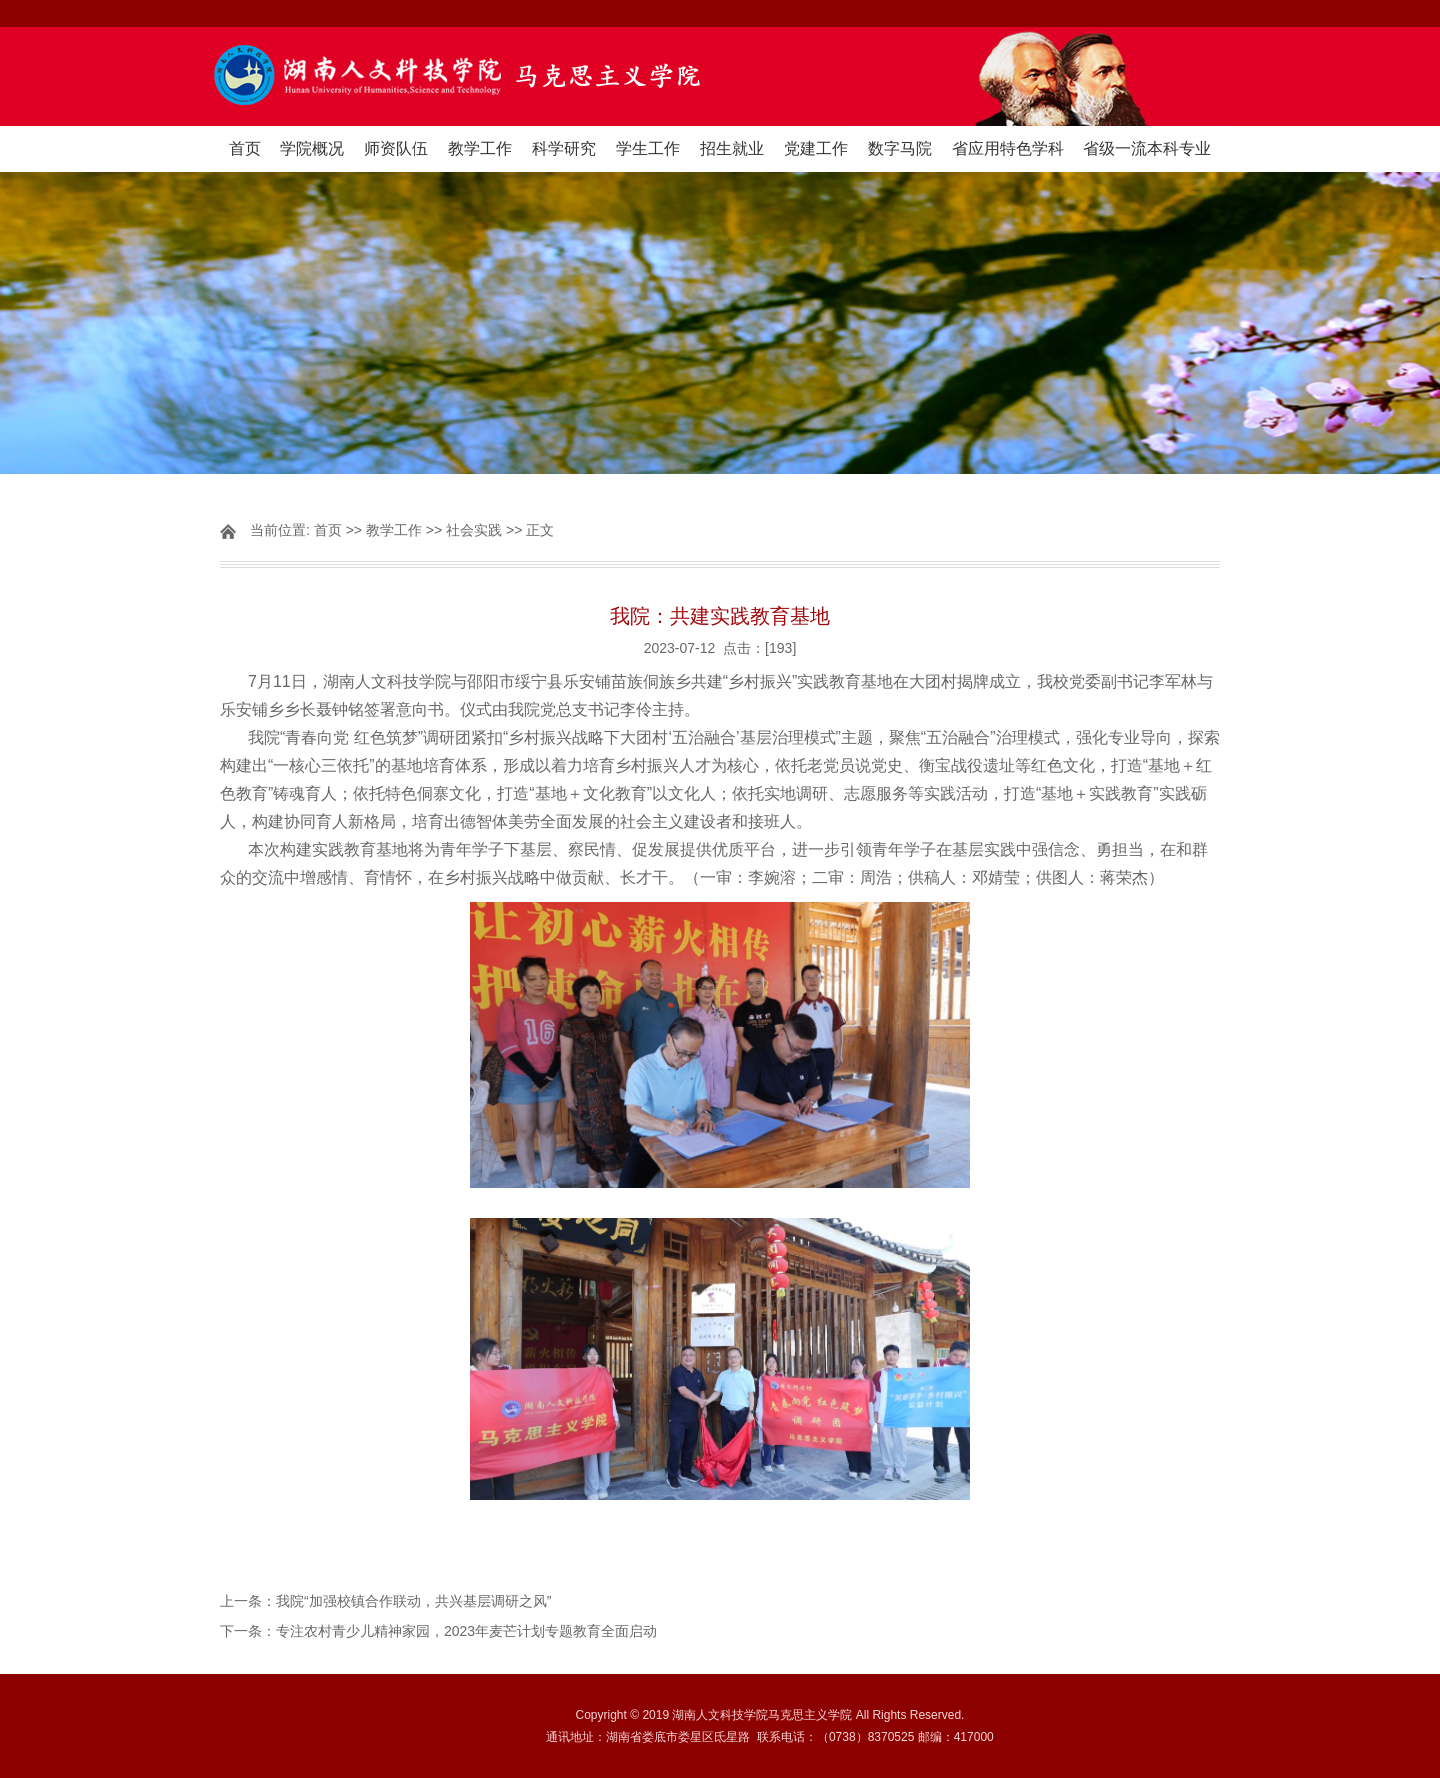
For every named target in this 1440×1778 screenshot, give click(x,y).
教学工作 (480, 148)
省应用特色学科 (1008, 148)
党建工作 (816, 148)
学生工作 (648, 148)
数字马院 (900, 148)
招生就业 (732, 148)
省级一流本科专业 (1147, 148)
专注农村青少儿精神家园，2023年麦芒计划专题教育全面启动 (466, 1631)
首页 (245, 148)
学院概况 (312, 148)
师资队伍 (396, 148)
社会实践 (474, 530)
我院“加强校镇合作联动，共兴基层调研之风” (413, 1601)
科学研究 (564, 148)
